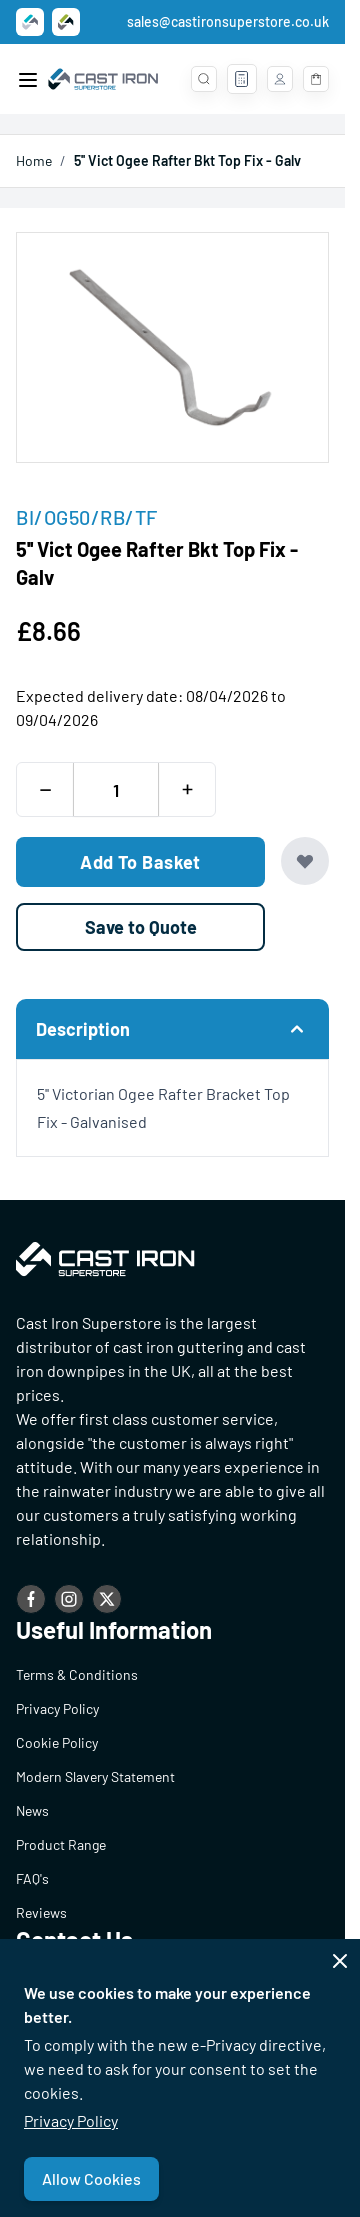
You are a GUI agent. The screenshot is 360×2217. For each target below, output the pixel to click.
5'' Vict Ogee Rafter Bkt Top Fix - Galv (187, 160)
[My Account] (280, 79)
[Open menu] (28, 80)
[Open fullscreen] (172, 347)
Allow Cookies (91, 2178)
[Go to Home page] (104, 79)
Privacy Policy (71, 2120)
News (32, 1810)
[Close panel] (340, 1961)
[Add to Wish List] (305, 861)
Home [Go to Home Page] (34, 160)
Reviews (41, 1912)
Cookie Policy (57, 1742)
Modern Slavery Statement (95, 1776)
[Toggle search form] (204, 79)
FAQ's (32, 1878)
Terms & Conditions (77, 1674)
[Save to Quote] (140, 927)
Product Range (61, 1844)
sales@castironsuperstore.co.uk (228, 21)
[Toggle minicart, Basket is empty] (316, 79)
